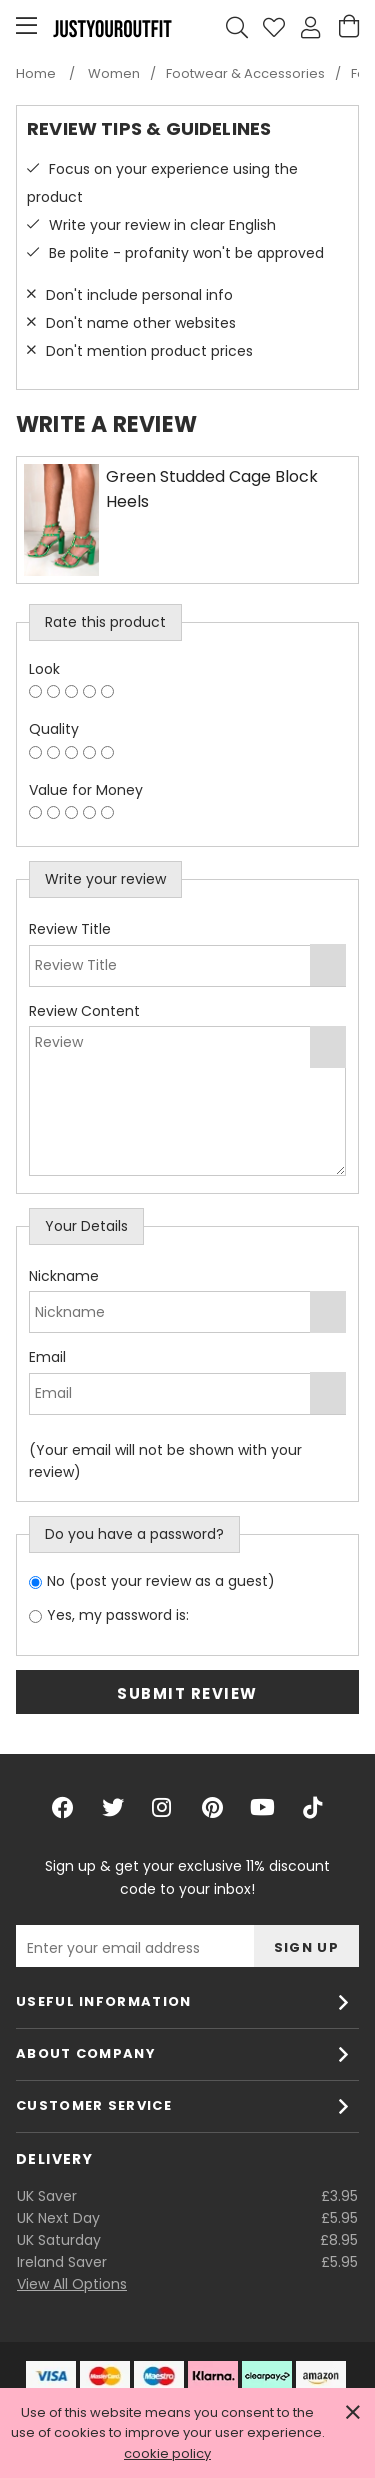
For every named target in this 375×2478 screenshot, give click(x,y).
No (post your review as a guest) (161, 1581)
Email (47, 1357)
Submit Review (187, 1693)
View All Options (72, 2284)
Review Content (84, 1011)
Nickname (64, 1276)
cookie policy (167, 2453)
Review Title (70, 929)
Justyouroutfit (112, 28)
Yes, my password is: (118, 1615)
